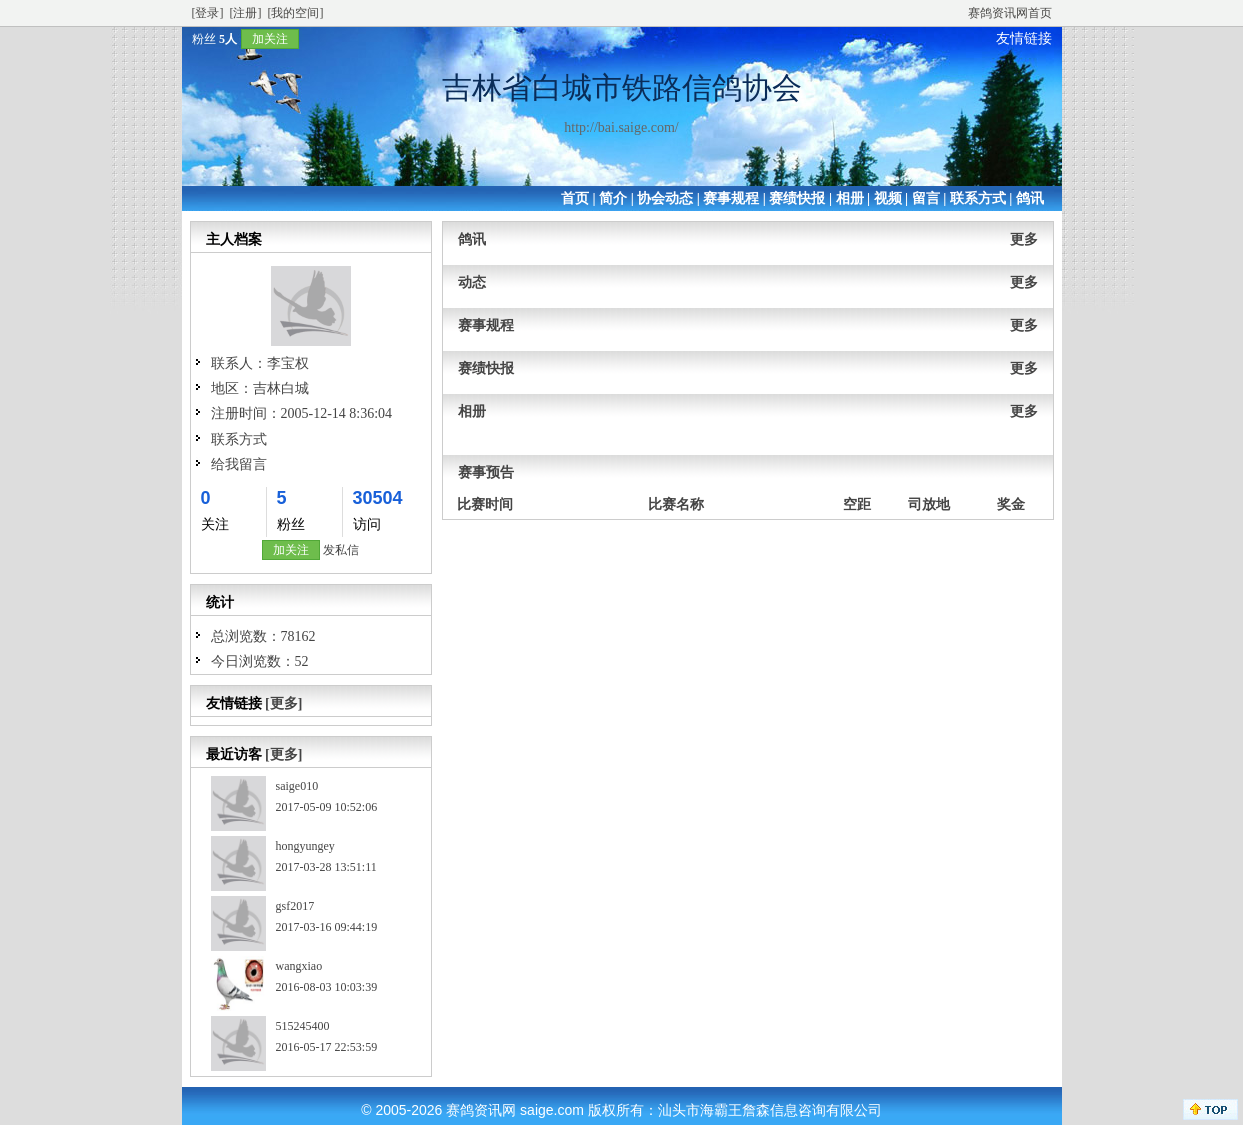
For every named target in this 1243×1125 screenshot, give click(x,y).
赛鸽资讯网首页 (1010, 13)
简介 (613, 198)
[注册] (246, 13)
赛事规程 (731, 198)
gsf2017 (295, 906)
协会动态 (665, 198)
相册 (850, 198)
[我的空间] (296, 13)
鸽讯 (1030, 198)
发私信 (341, 550)
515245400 (303, 1026)
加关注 (270, 39)
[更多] (283, 703)
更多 (1024, 239)
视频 (888, 198)
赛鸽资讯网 (481, 1110)
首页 (575, 198)
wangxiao (299, 966)
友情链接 (1024, 38)
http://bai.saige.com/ (621, 127)
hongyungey (305, 846)
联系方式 (978, 198)
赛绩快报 (797, 198)
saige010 (297, 786)
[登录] (208, 13)
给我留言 (239, 464)
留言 (926, 198)
